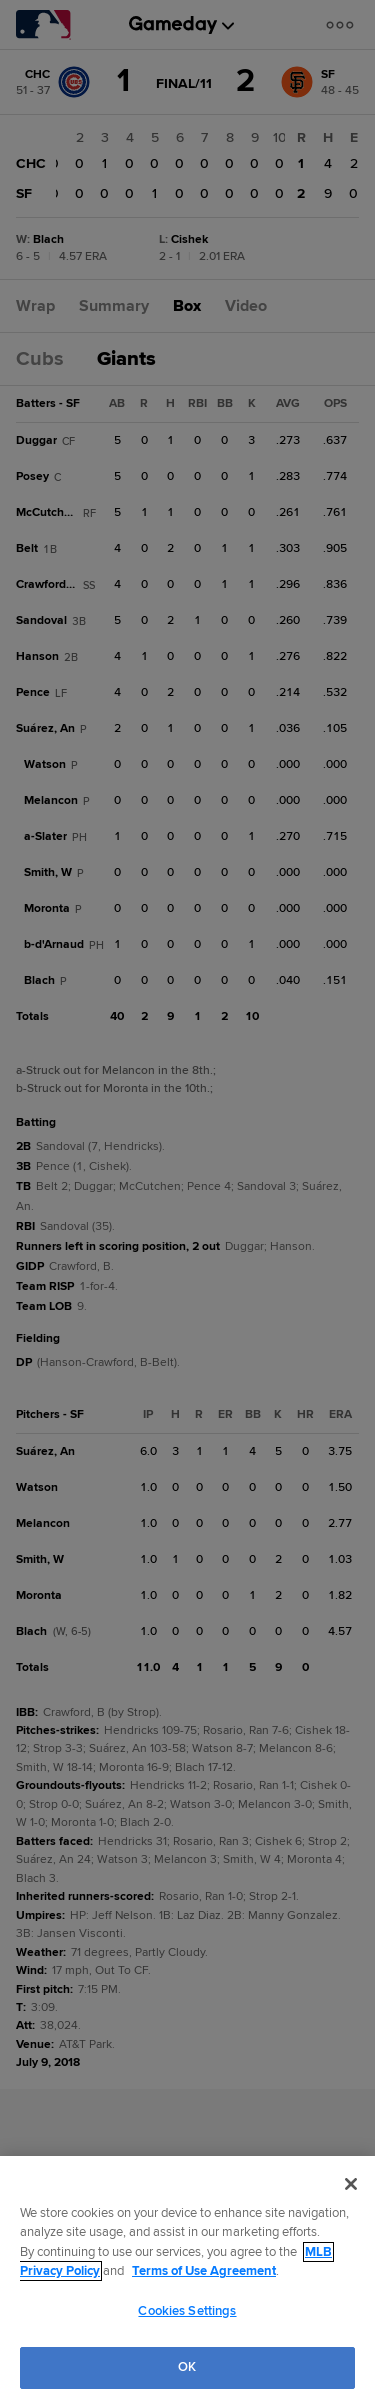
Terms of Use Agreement (204, 2271)
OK (187, 2367)
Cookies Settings (187, 2311)
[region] (187, 2280)
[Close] (351, 2184)
